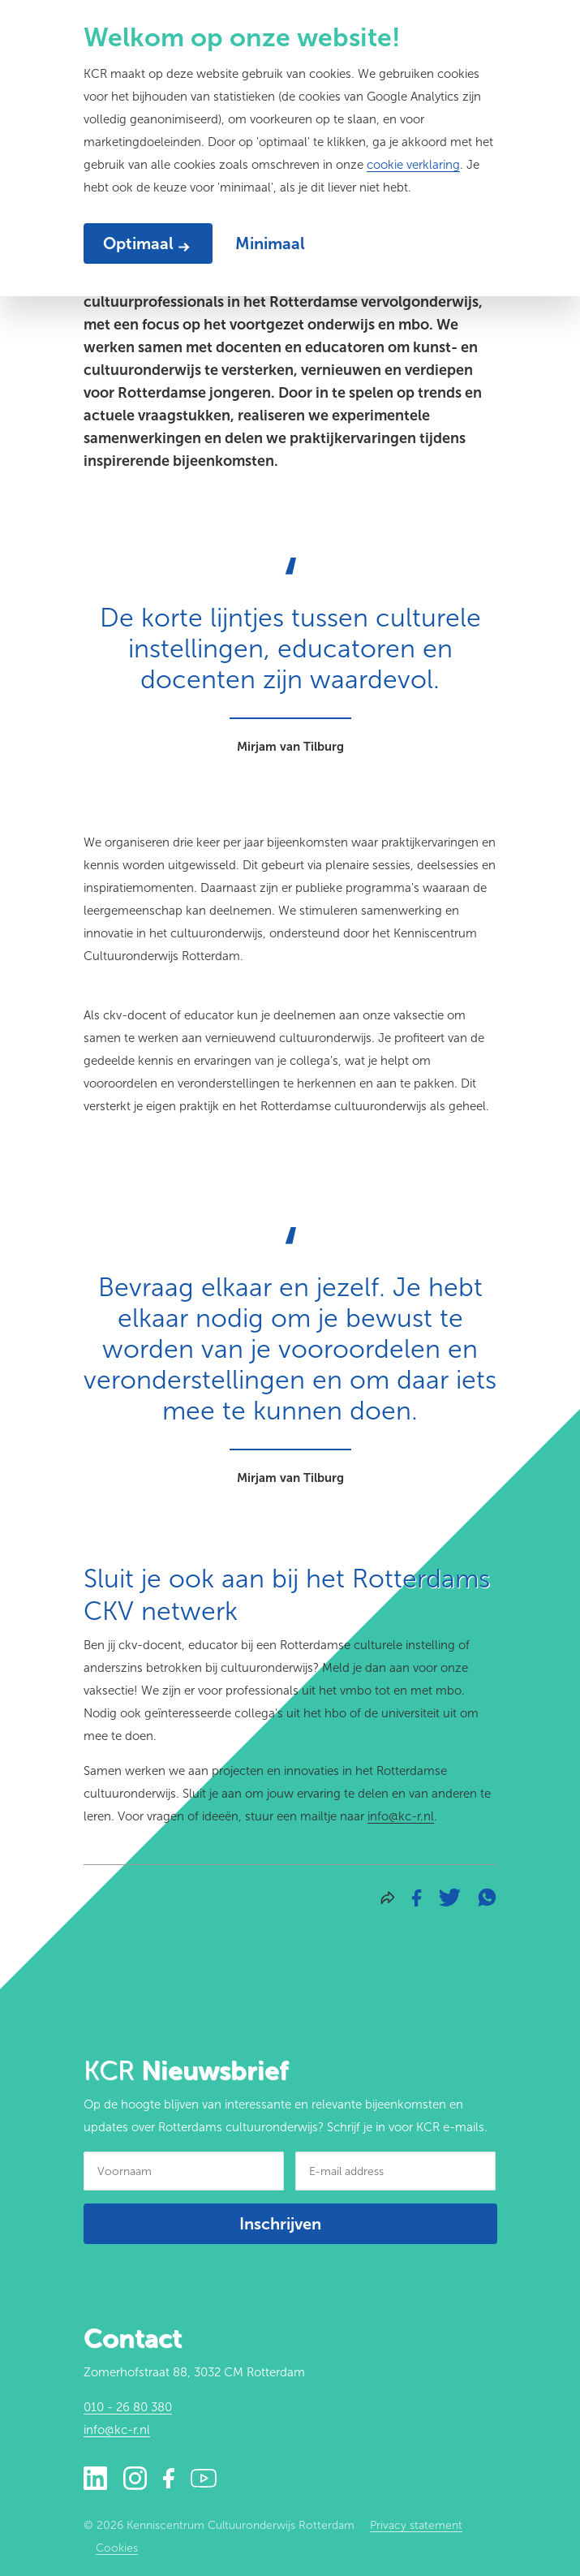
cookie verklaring (413, 164)
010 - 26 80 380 (128, 2407)
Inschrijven (280, 2224)
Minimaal (270, 243)
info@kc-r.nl (400, 1816)
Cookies (117, 2548)
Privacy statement (416, 2525)
